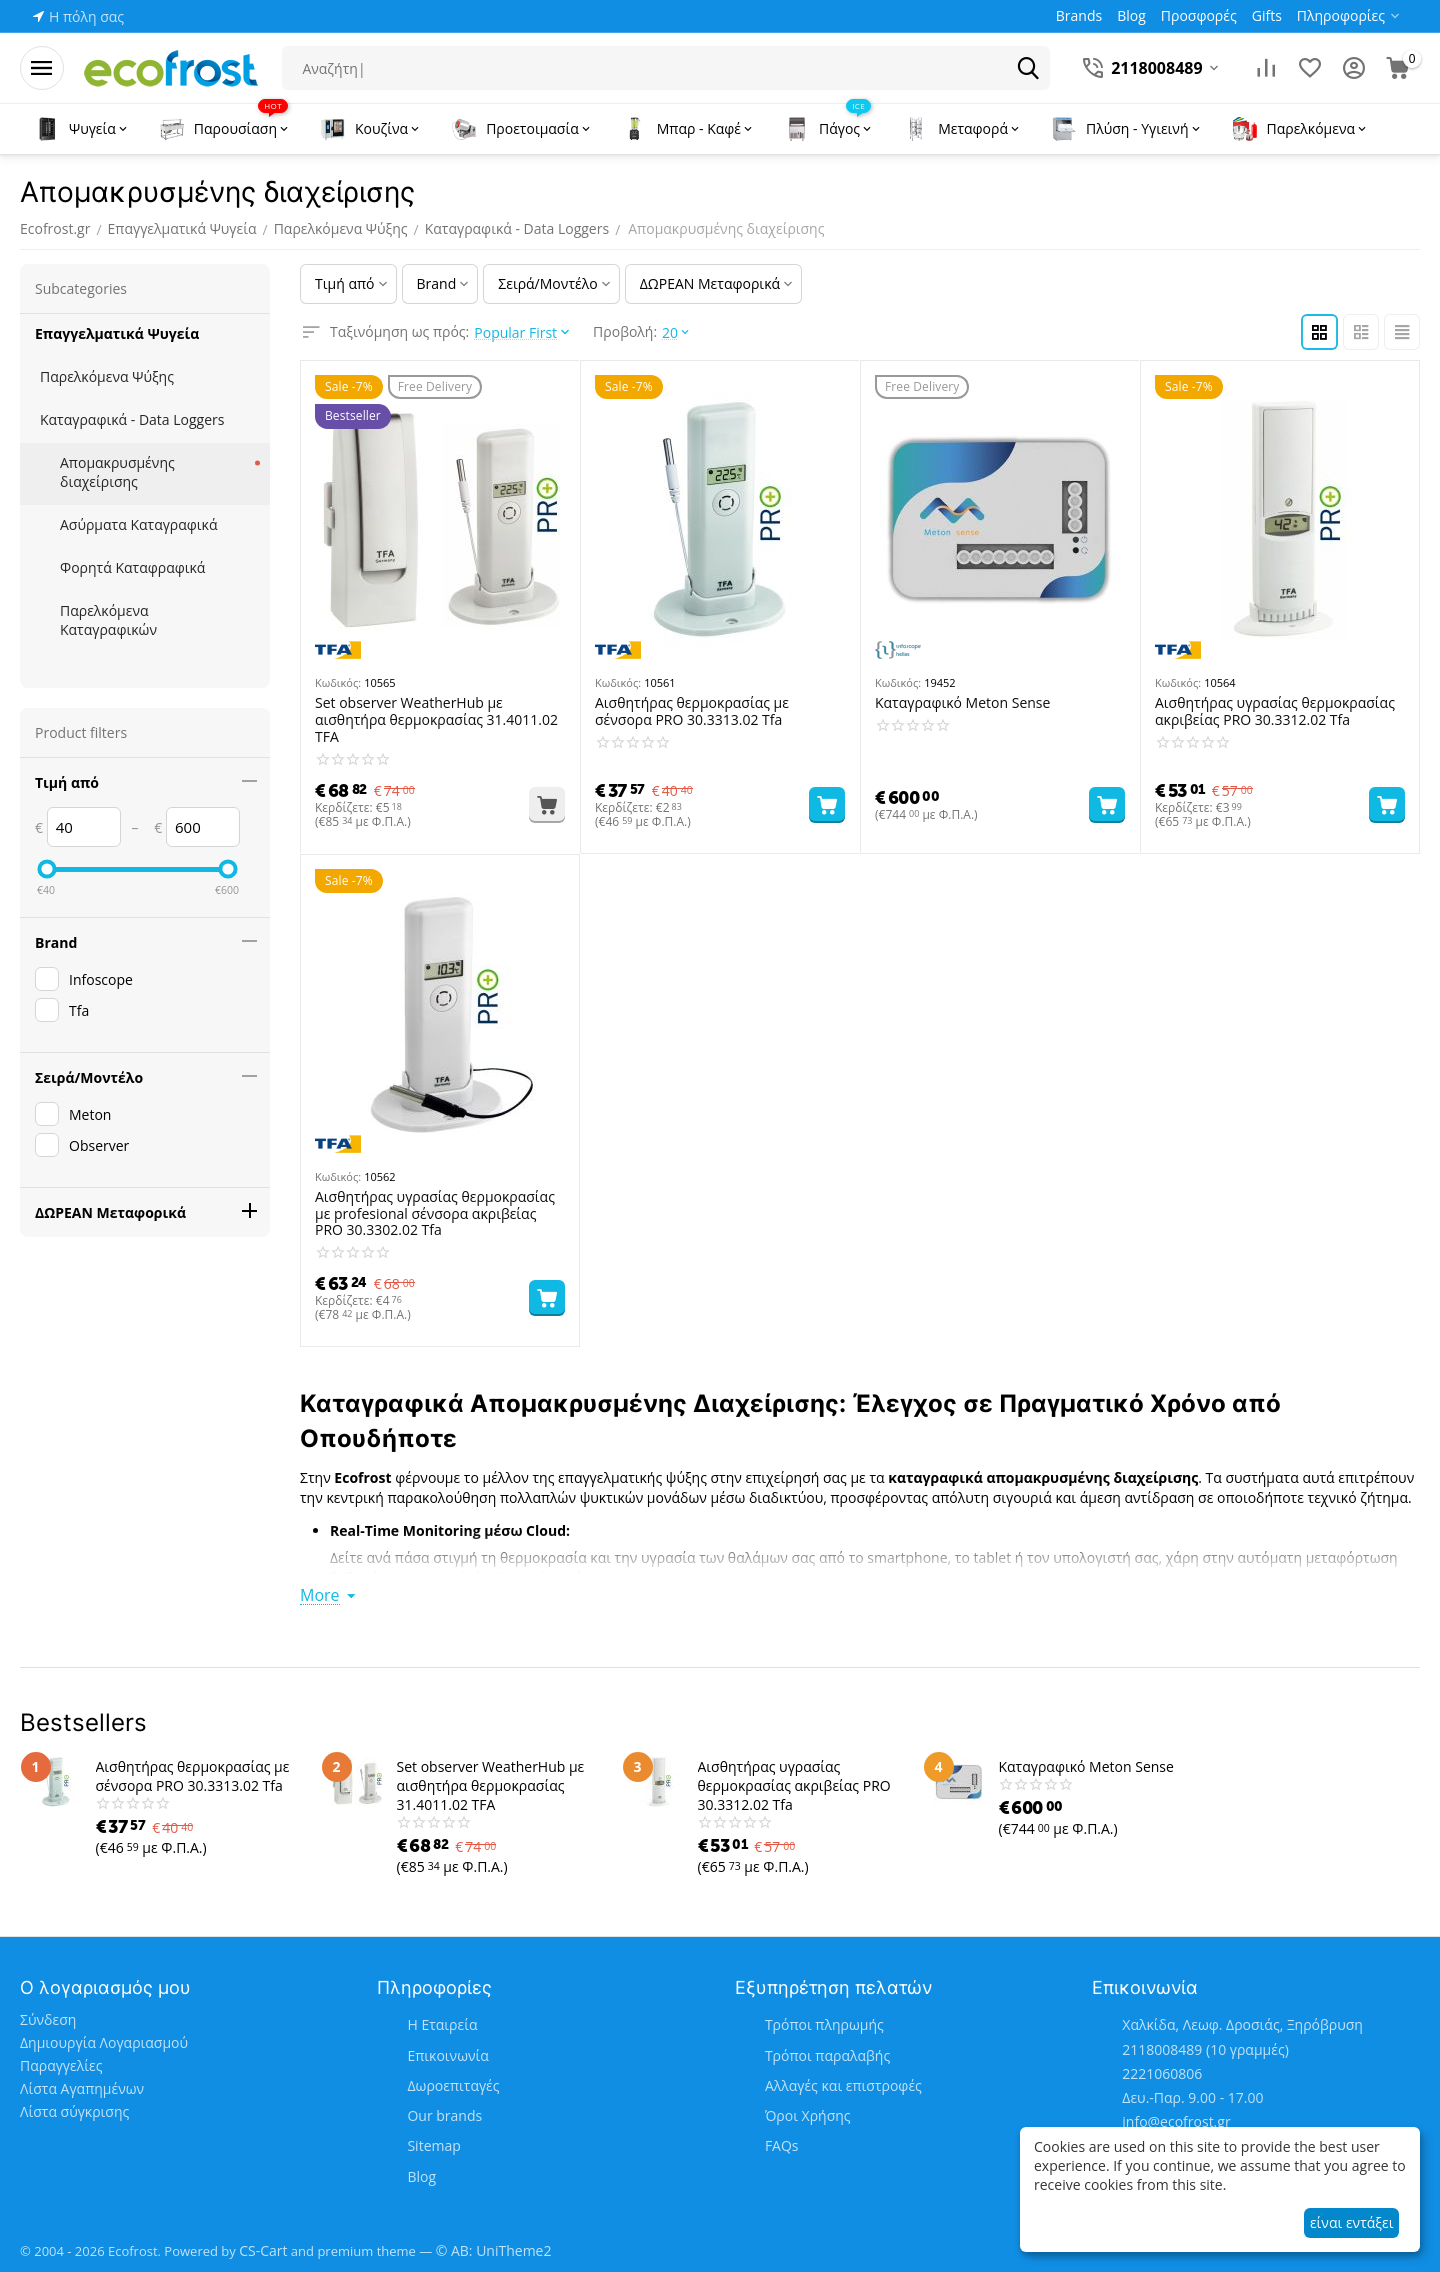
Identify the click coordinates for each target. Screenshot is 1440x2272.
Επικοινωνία (447, 2055)
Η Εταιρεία (442, 2024)
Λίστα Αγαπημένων (82, 2088)
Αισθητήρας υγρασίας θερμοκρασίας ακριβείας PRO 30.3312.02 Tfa (1275, 712)
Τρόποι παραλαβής (827, 2055)
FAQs (782, 2145)
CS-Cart (263, 2250)
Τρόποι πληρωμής (824, 2024)
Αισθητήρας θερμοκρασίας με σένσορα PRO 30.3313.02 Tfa (692, 712)
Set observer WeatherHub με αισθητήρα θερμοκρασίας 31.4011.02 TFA (436, 720)
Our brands (444, 2115)
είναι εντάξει (1351, 2222)
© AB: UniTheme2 (494, 2250)
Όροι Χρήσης (808, 2115)
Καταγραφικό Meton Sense (962, 703)
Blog (421, 2176)
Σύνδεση (48, 2019)
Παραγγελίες (61, 2065)
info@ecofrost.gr (1176, 2121)
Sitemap (433, 2145)
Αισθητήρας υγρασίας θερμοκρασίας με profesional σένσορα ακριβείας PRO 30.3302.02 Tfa (435, 1214)
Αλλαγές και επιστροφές (843, 2085)
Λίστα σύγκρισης (74, 2111)
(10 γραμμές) (1205, 2049)
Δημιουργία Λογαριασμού (104, 2042)
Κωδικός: (338, 682)
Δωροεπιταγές (453, 2085)
